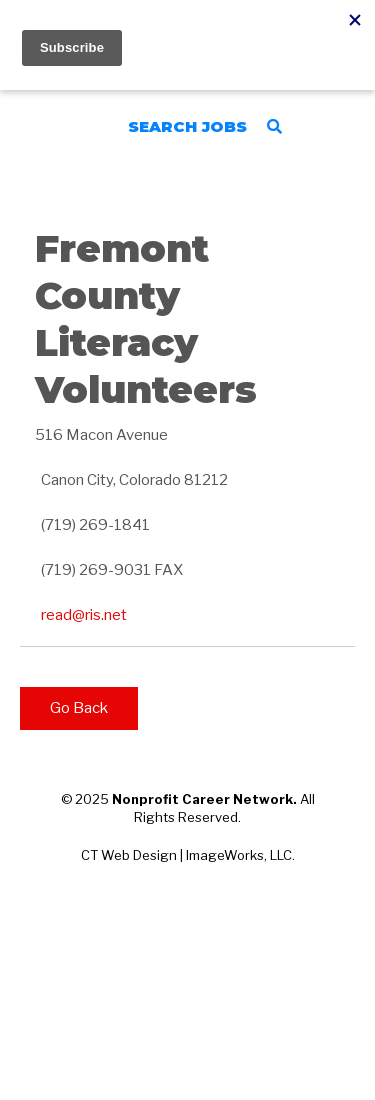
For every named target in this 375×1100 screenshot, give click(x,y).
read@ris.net (84, 615)
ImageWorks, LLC (239, 855)
